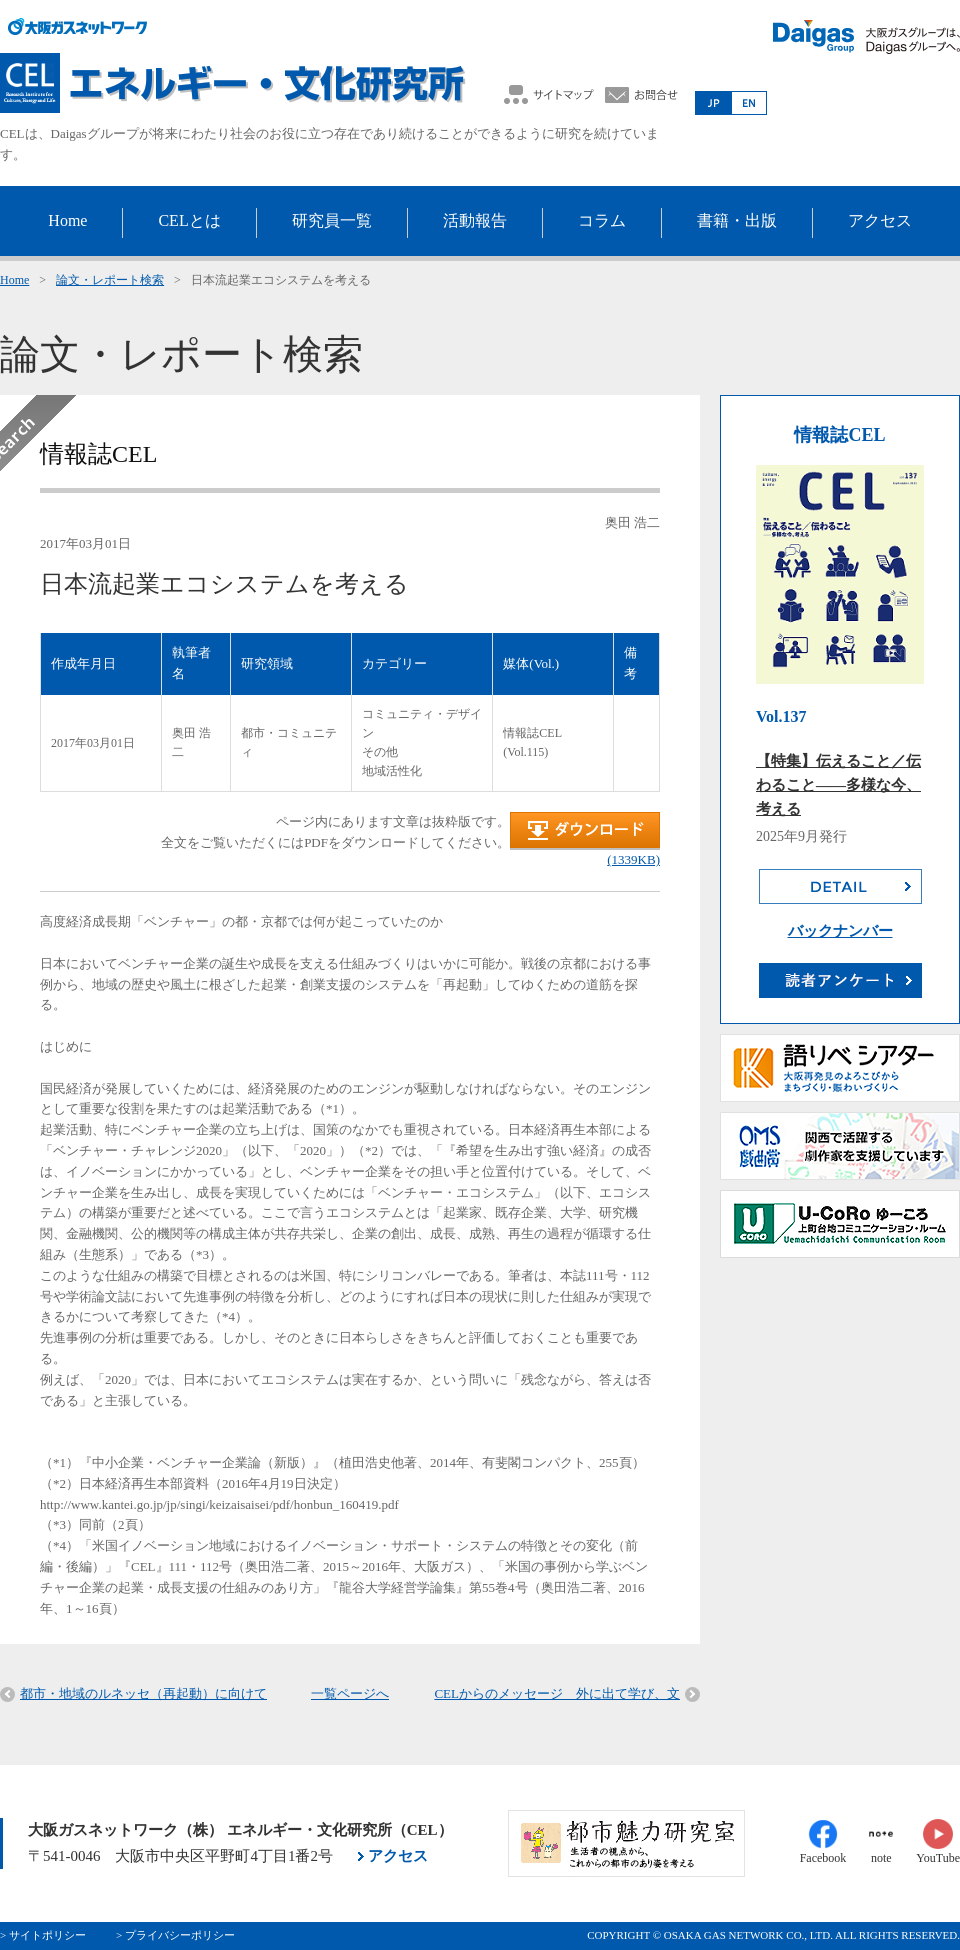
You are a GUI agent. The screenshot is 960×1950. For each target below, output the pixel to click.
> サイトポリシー (43, 1935)
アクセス (398, 1856)
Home (14, 280)
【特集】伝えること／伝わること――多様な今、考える (838, 785)
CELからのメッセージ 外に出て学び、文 (557, 1693)
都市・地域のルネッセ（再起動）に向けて (143, 1693)
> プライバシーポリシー (175, 1935)
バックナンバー (840, 931)
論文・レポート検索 (110, 280)
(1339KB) (633, 859)
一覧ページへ (350, 1693)
